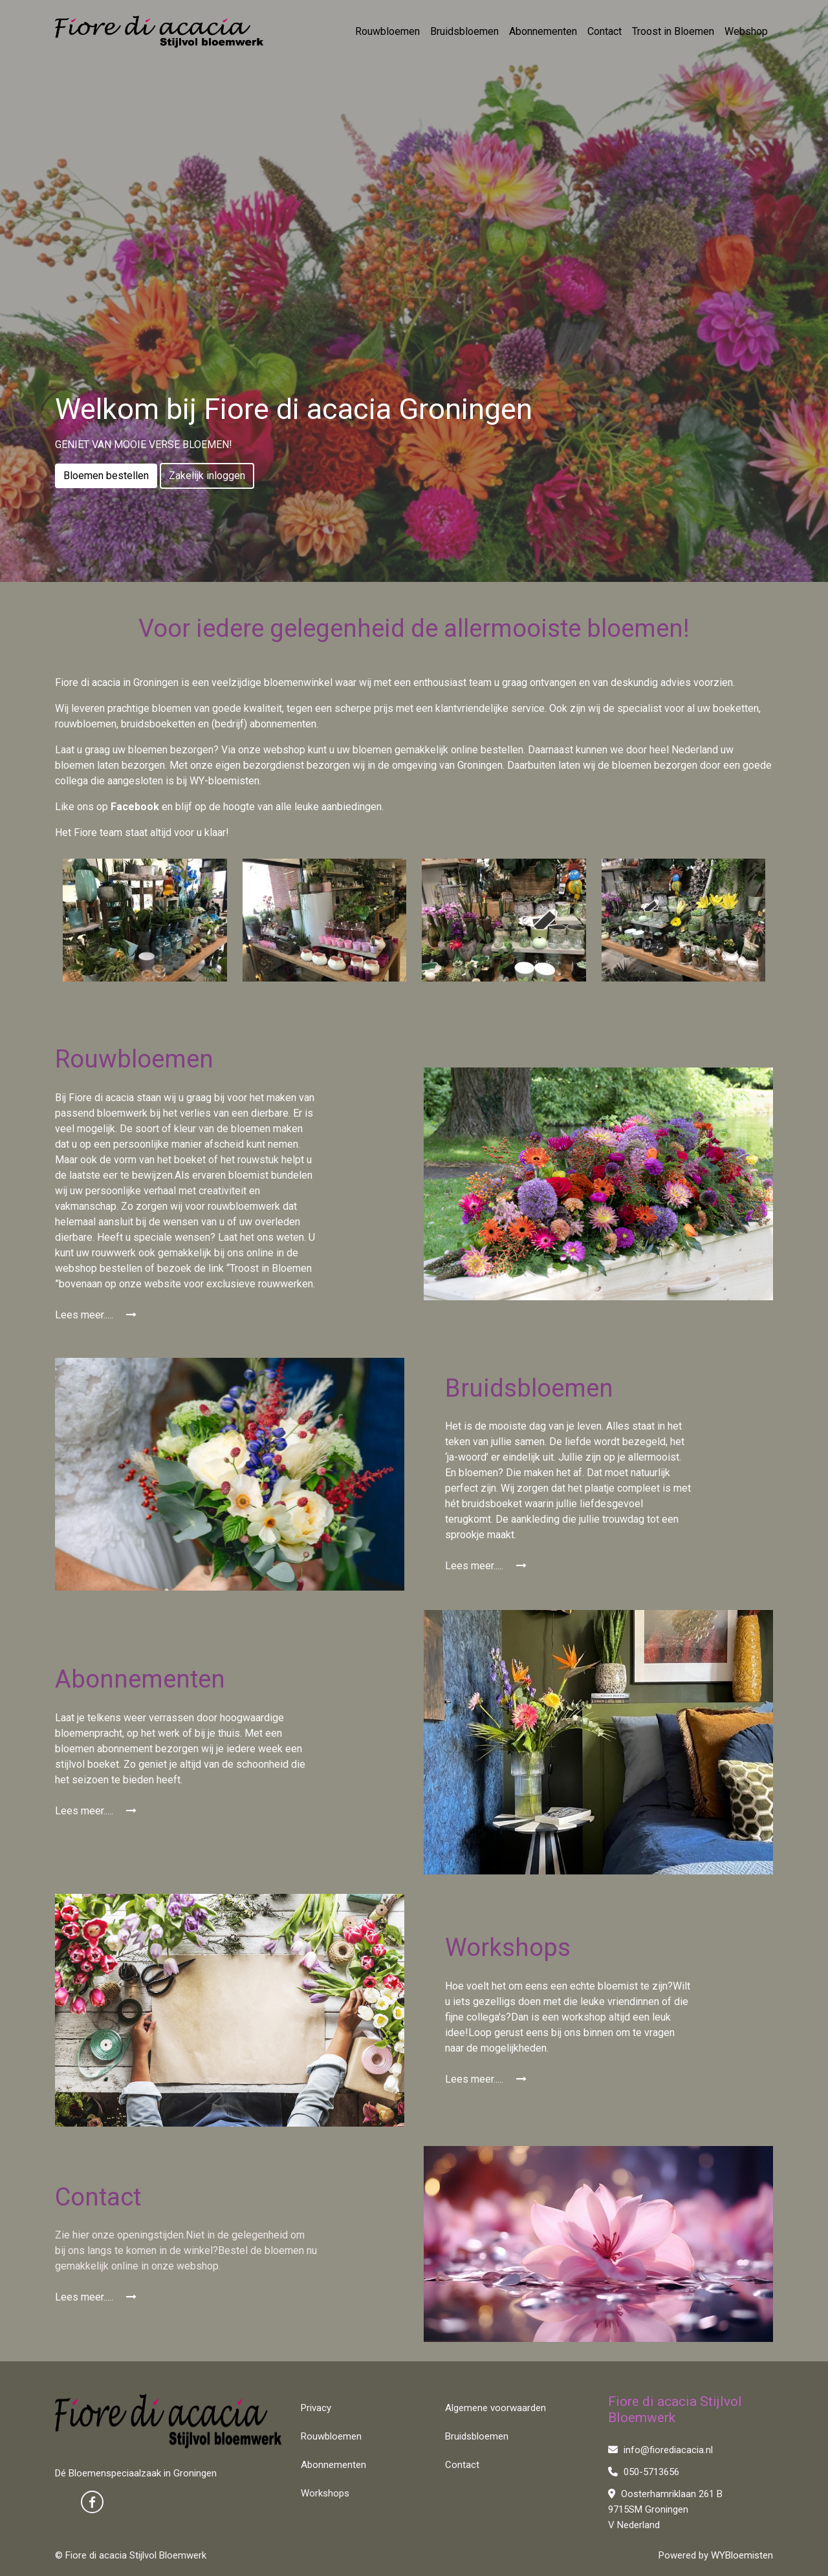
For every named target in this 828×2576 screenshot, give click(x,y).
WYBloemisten (742, 2555)
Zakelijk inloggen (207, 475)
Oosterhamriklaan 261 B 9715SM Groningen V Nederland (665, 2509)
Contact (604, 31)
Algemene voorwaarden (495, 2408)
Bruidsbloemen (464, 31)
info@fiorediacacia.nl (660, 2450)
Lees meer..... (95, 1315)
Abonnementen (543, 31)
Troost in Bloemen (673, 31)
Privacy (316, 2408)
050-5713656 (643, 2472)
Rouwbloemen (387, 31)
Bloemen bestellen (106, 475)
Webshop (746, 31)
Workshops (325, 2493)
